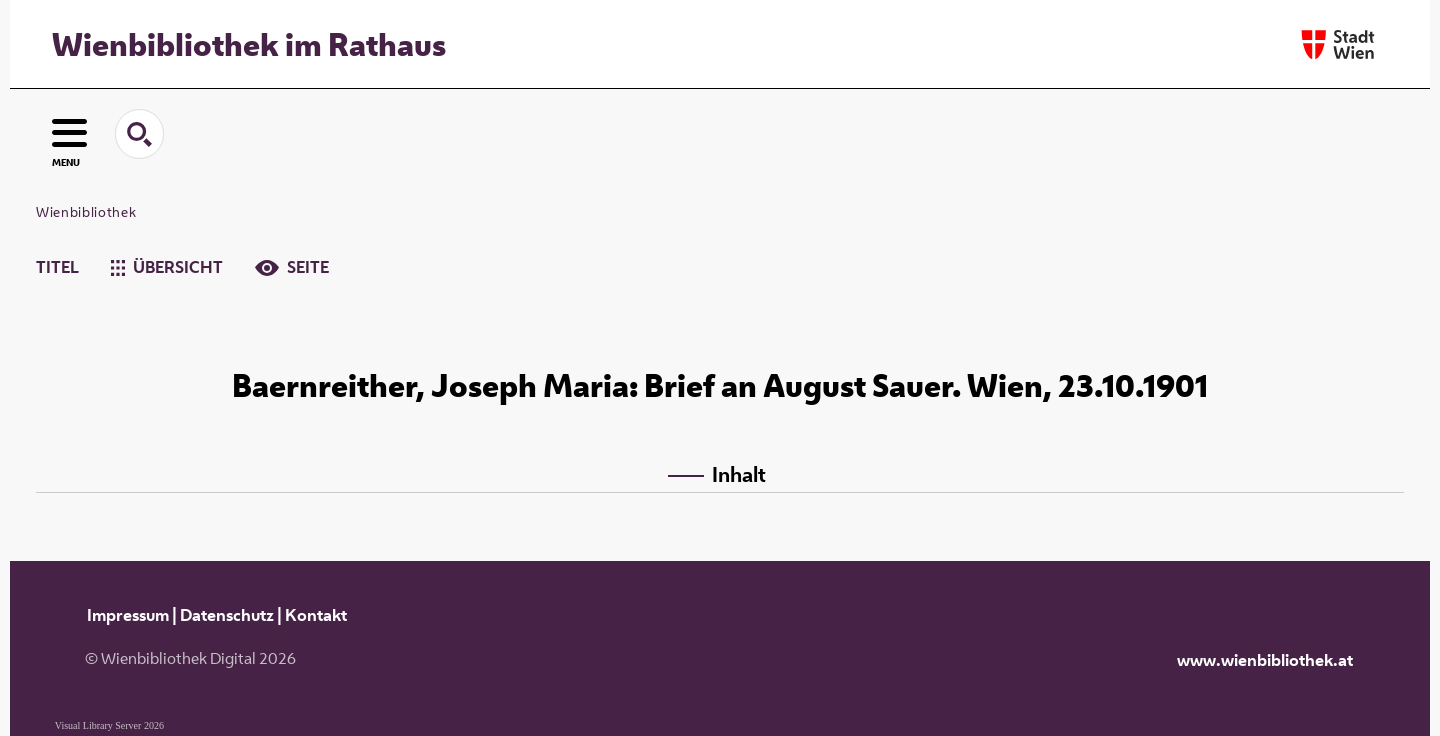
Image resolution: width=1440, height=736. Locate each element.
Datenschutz (227, 615)
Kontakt (316, 615)
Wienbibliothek (86, 212)
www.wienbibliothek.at (1265, 660)
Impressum (128, 615)
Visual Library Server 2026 (109, 725)
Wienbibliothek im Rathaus (249, 44)
